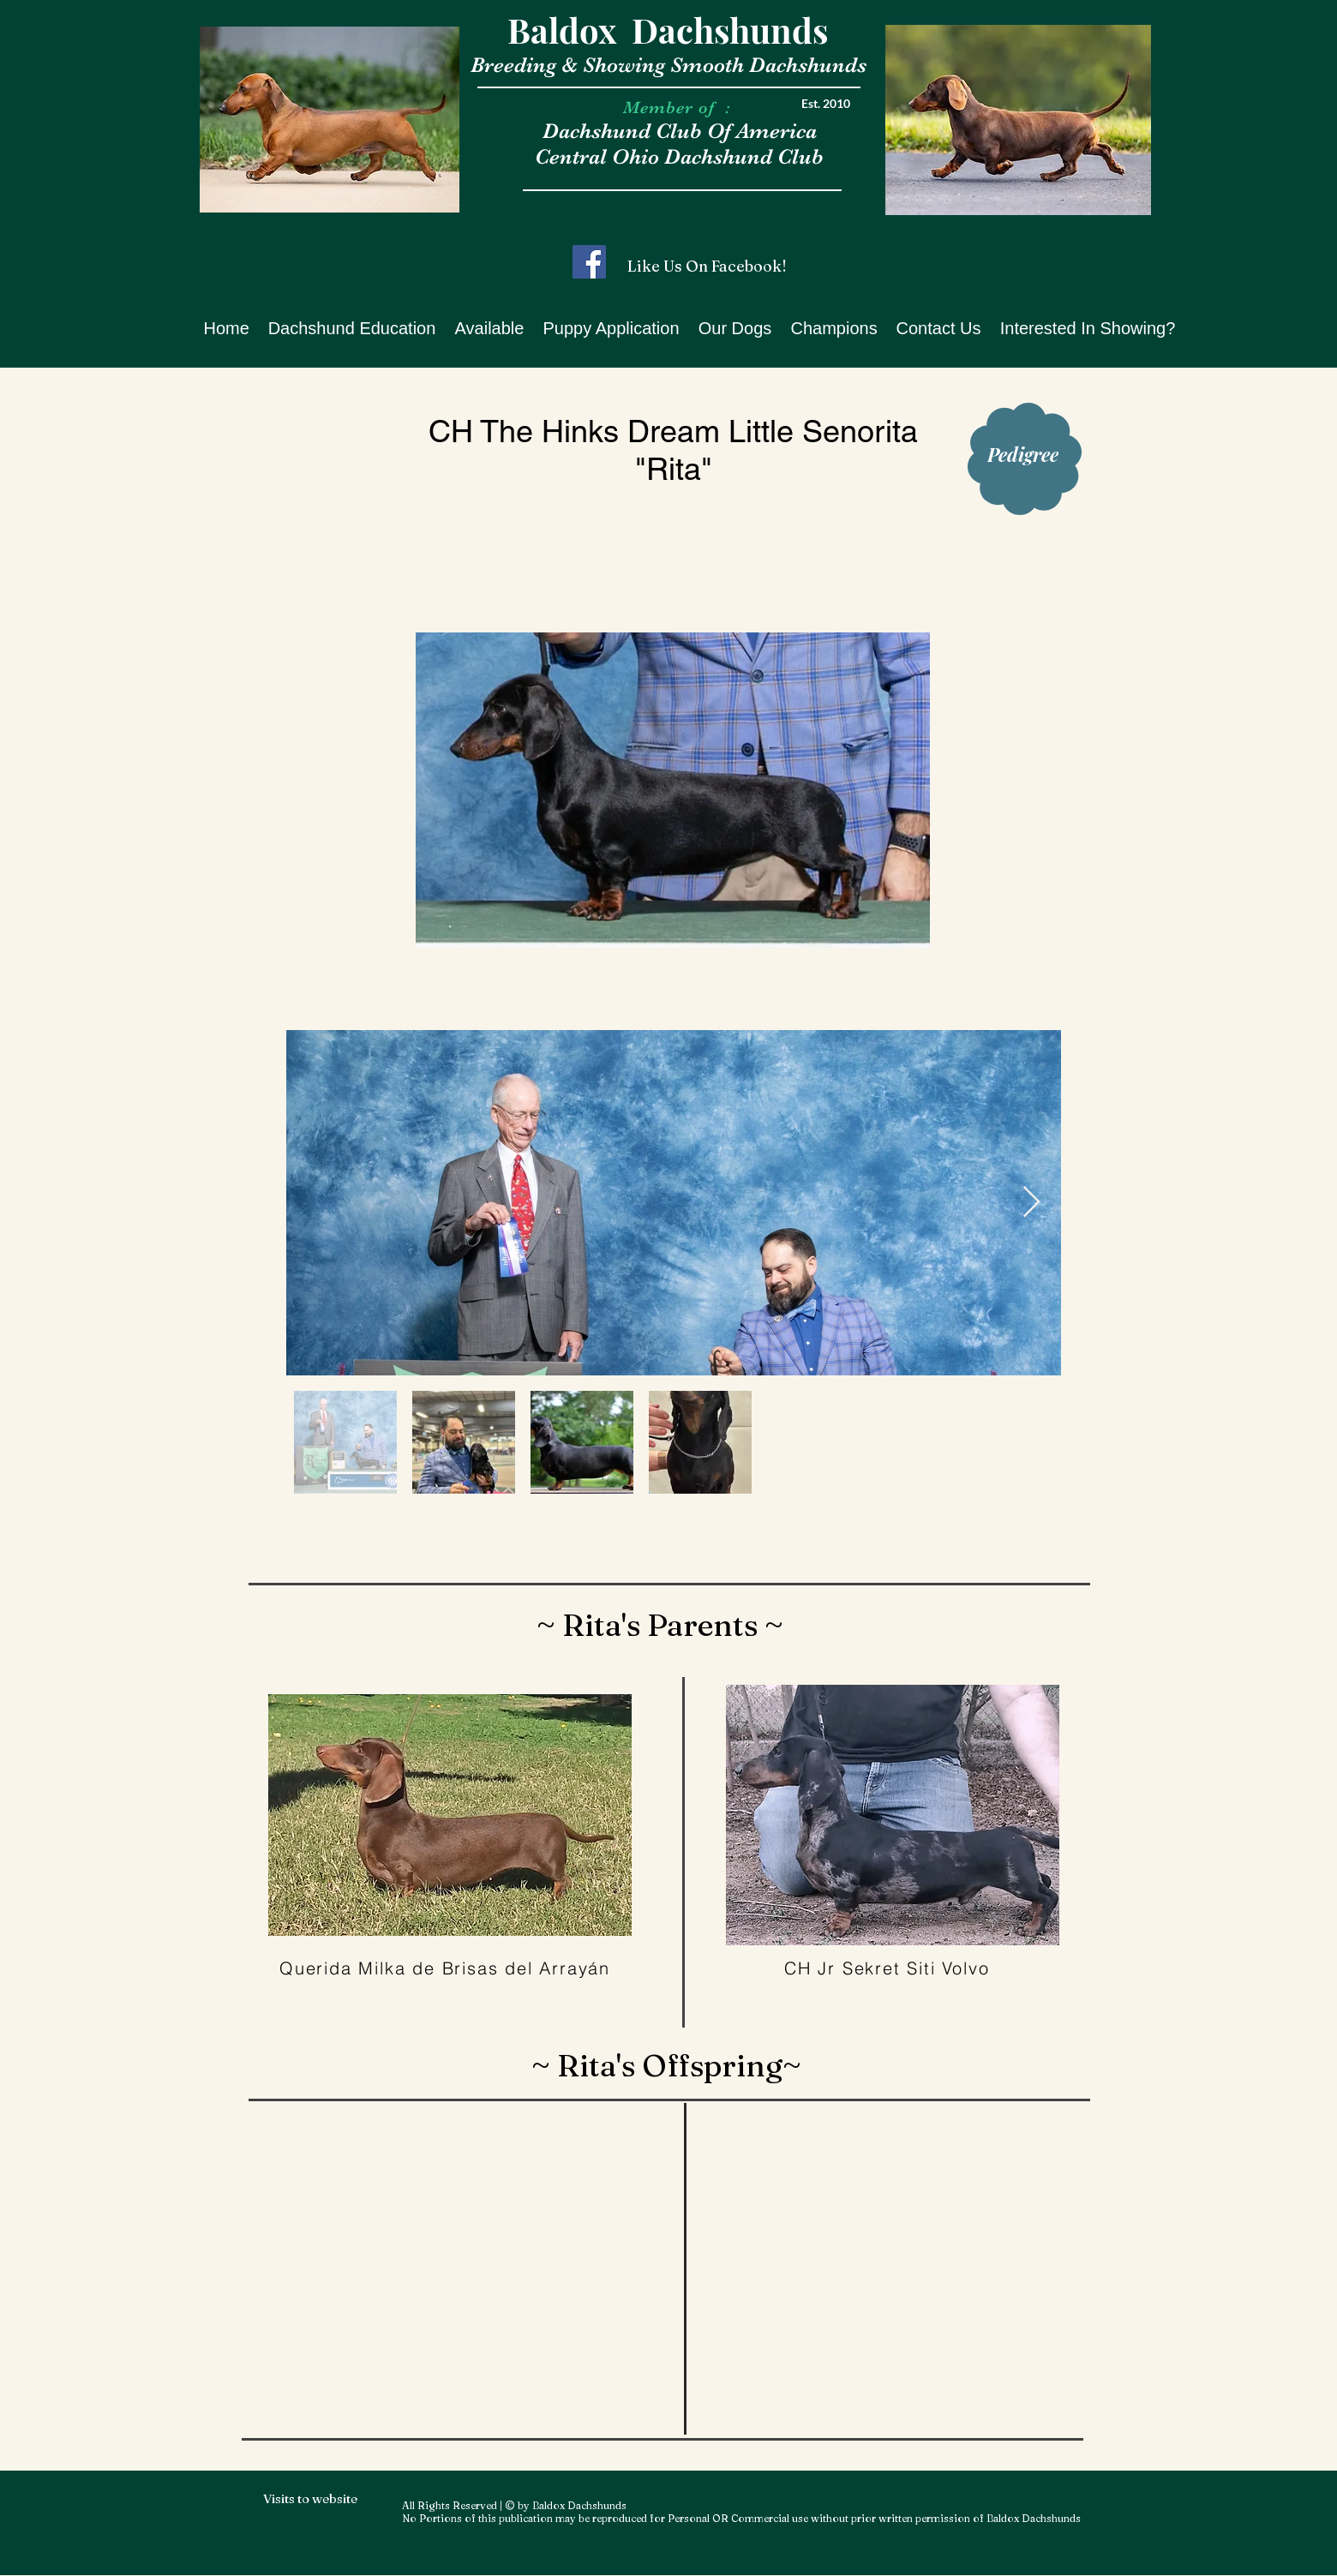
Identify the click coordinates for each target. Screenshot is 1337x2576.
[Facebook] (589, 262)
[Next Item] (1031, 1202)
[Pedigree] (1023, 454)
